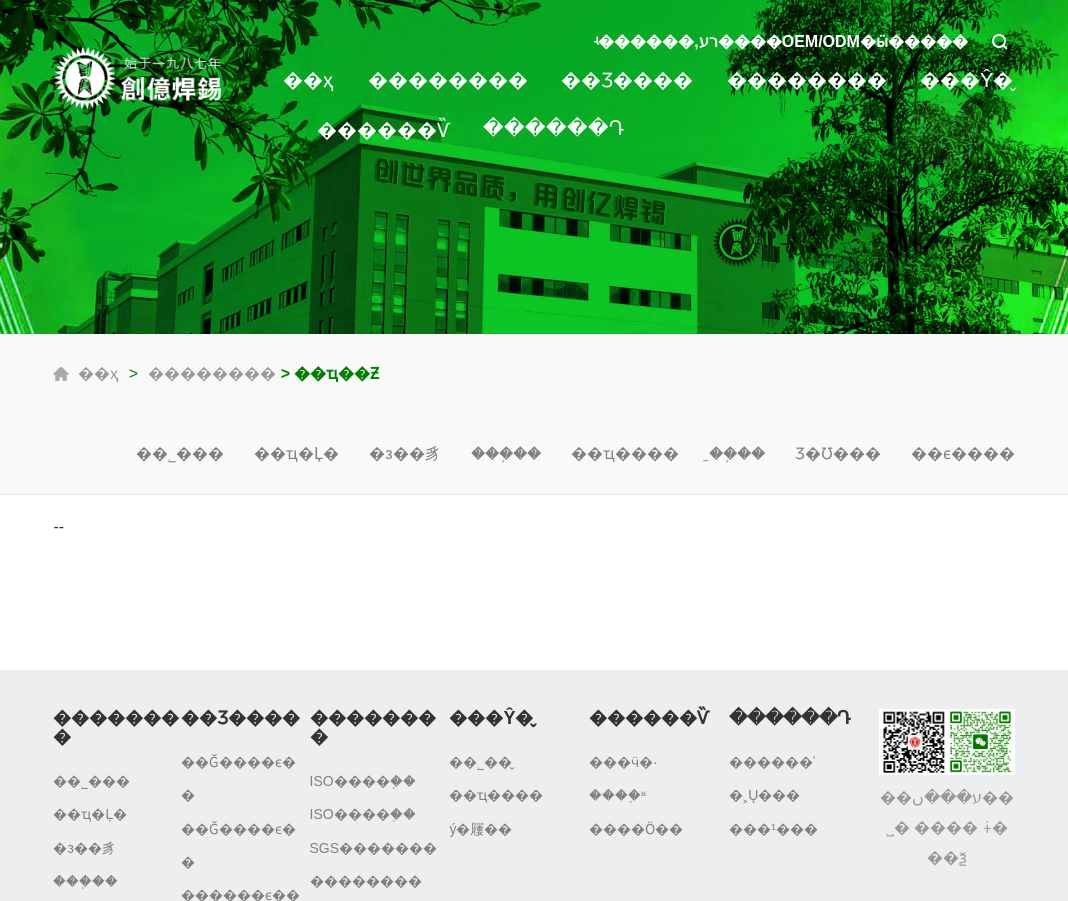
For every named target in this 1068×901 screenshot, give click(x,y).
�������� (448, 80)
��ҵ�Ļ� (296, 453)
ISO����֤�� (363, 781)
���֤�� (506, 453)
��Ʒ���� (627, 80)
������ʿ (772, 762)
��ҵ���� (625, 453)
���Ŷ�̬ (966, 80)
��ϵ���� (963, 453)
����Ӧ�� (636, 829)
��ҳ (308, 80)
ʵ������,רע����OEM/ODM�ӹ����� (781, 41)
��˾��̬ (480, 762)
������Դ (553, 128)
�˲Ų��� (764, 795)
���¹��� (773, 829)
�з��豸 (404, 453)
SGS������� (374, 848)
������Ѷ (383, 130)
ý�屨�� (480, 829)
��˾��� (180, 453)
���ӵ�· (623, 762)
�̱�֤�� (737, 453)
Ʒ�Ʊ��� (838, 453)
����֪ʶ (617, 795)
